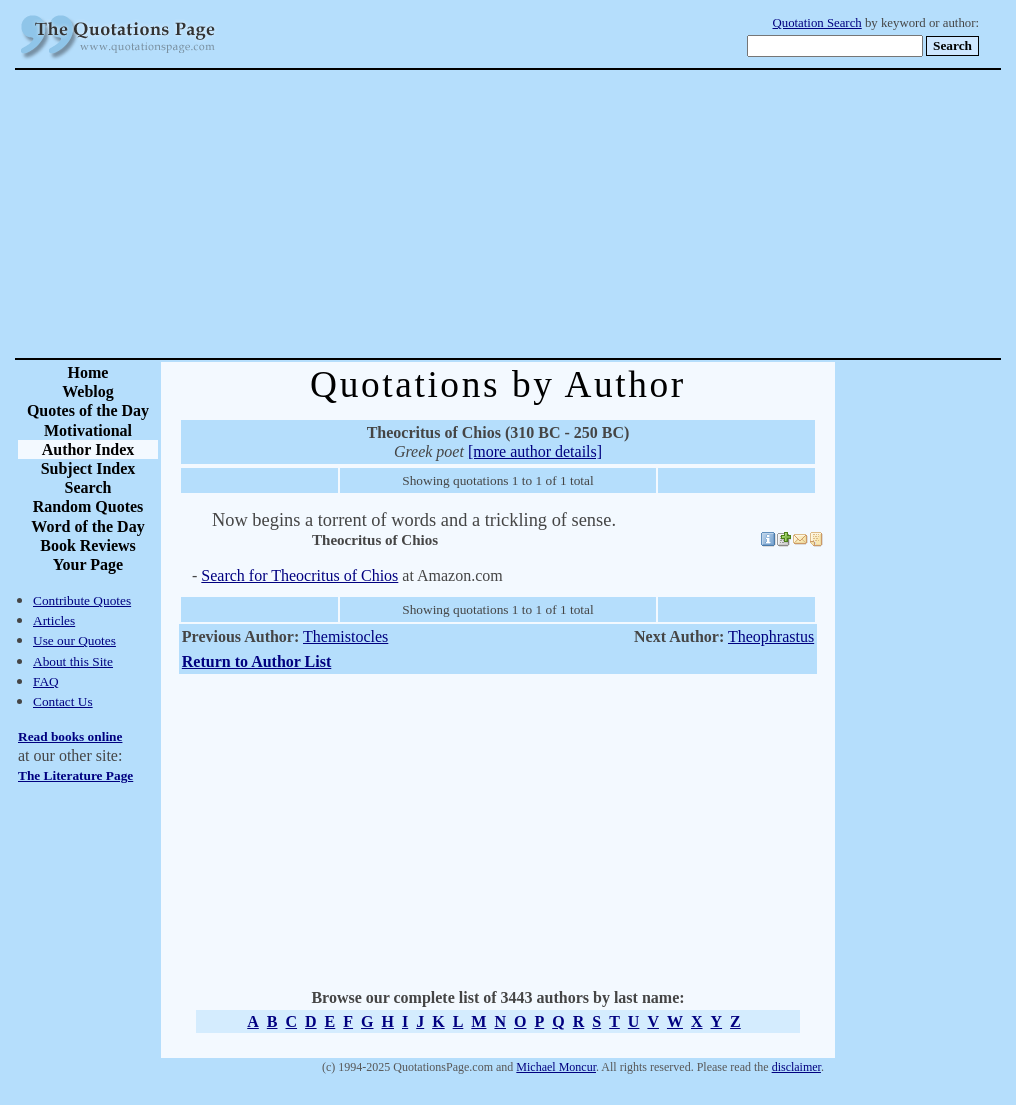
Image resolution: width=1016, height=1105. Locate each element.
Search (88, 487)
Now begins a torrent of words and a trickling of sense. (414, 520)
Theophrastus (771, 636)
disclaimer (796, 1067)
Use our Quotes (74, 640)
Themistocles (345, 636)
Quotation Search (817, 23)
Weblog (88, 391)
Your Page (88, 564)
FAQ (46, 681)
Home (88, 372)
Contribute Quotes (82, 600)
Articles (54, 620)
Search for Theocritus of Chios (299, 575)
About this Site (73, 661)
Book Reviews (88, 545)
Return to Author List (257, 661)
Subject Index (88, 468)
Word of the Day (87, 526)
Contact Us (63, 701)
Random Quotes (88, 506)
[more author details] (535, 451)
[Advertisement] (578, 214)
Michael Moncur (556, 1067)
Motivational (88, 430)
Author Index (88, 449)
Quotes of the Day (88, 410)
